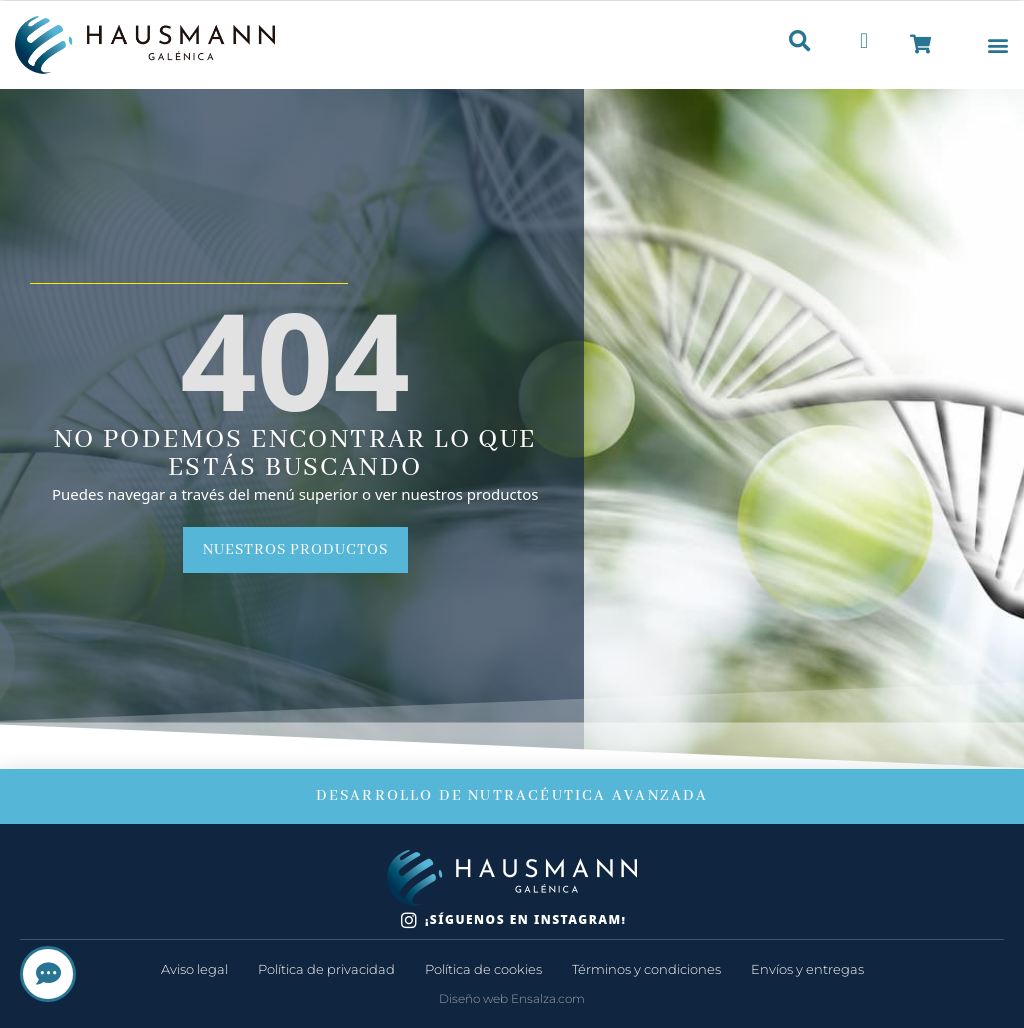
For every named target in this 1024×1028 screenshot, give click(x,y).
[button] (997, 45)
